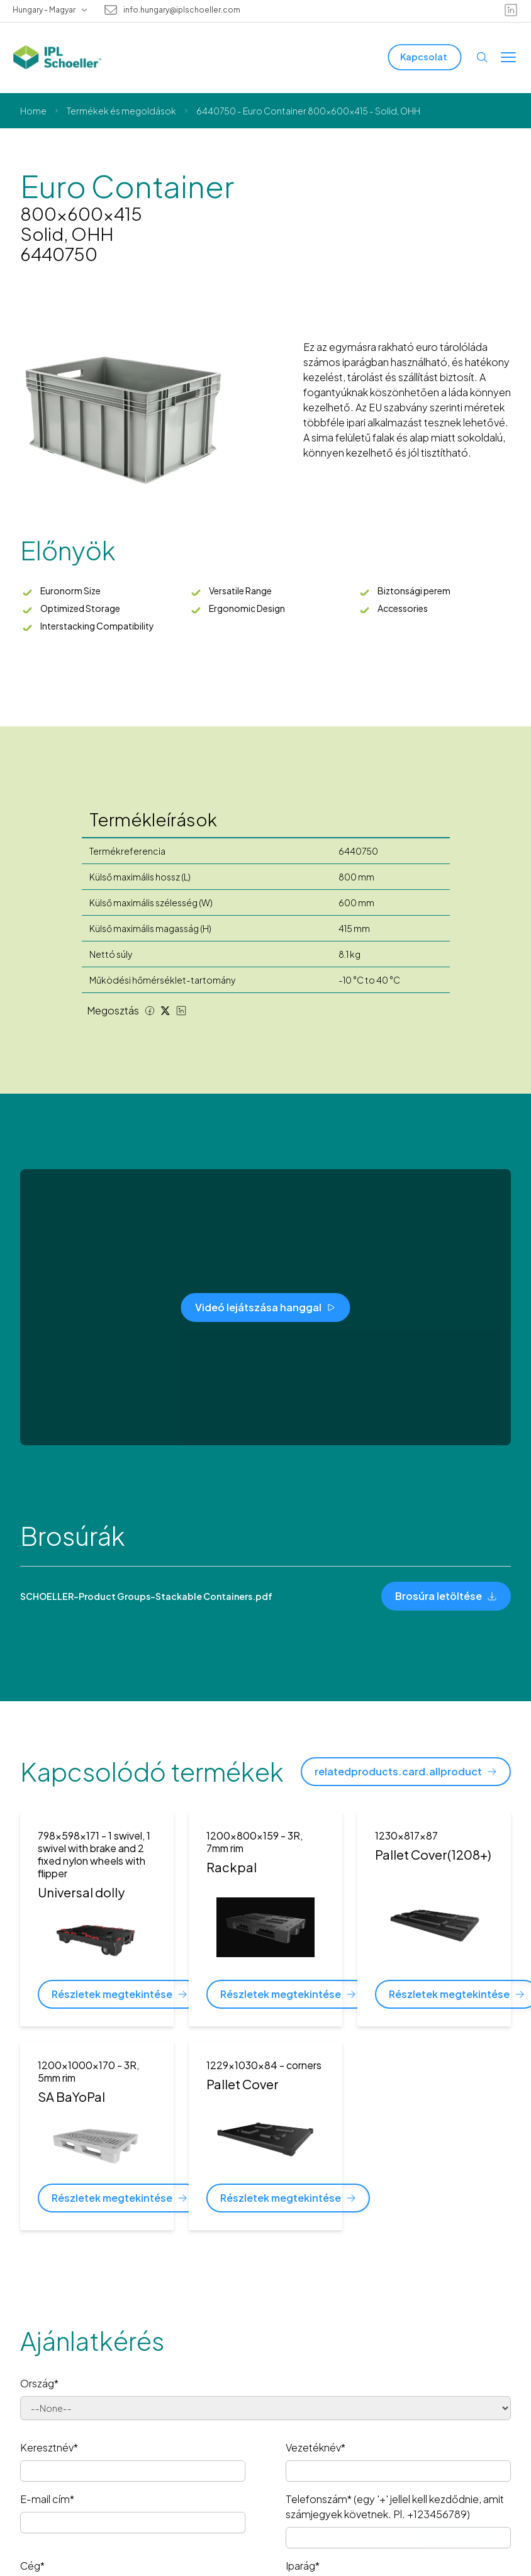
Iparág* (303, 2565)
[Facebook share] (149, 1010)
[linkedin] (510, 10)
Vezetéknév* (315, 2447)
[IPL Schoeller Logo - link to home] (57, 57)
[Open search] (482, 57)
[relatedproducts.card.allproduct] (406, 1771)
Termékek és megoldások (121, 110)
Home (33, 110)
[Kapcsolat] (425, 57)
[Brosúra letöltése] (446, 1596)
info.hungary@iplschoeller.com (181, 10)
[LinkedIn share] (181, 1010)
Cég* (32, 2565)
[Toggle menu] (508, 57)
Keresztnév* (49, 2447)
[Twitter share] (165, 1011)
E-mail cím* (47, 2499)
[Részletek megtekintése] (119, 1994)
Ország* (39, 2383)
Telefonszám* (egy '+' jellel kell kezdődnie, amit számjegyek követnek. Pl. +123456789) (395, 2506)
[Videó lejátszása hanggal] (265, 1307)
